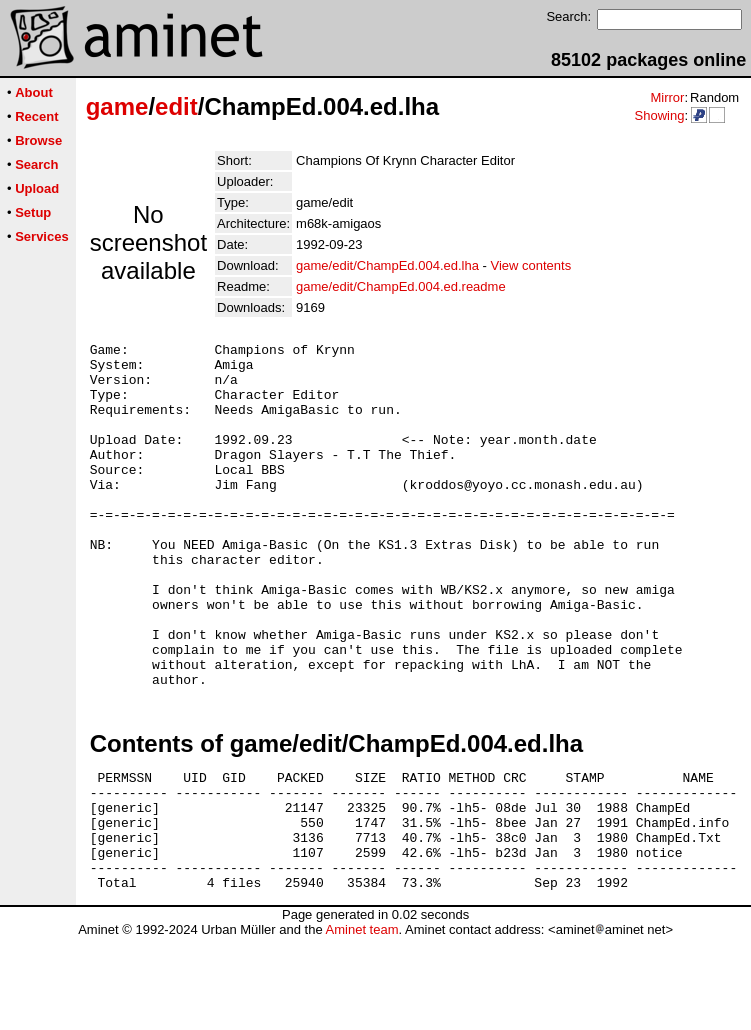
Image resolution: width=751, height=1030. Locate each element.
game (117, 106)
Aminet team (361, 1022)
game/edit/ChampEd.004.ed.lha (387, 265)
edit (176, 106)
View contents (530, 265)
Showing (659, 115)
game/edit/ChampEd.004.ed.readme (401, 286)
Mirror (667, 97)
